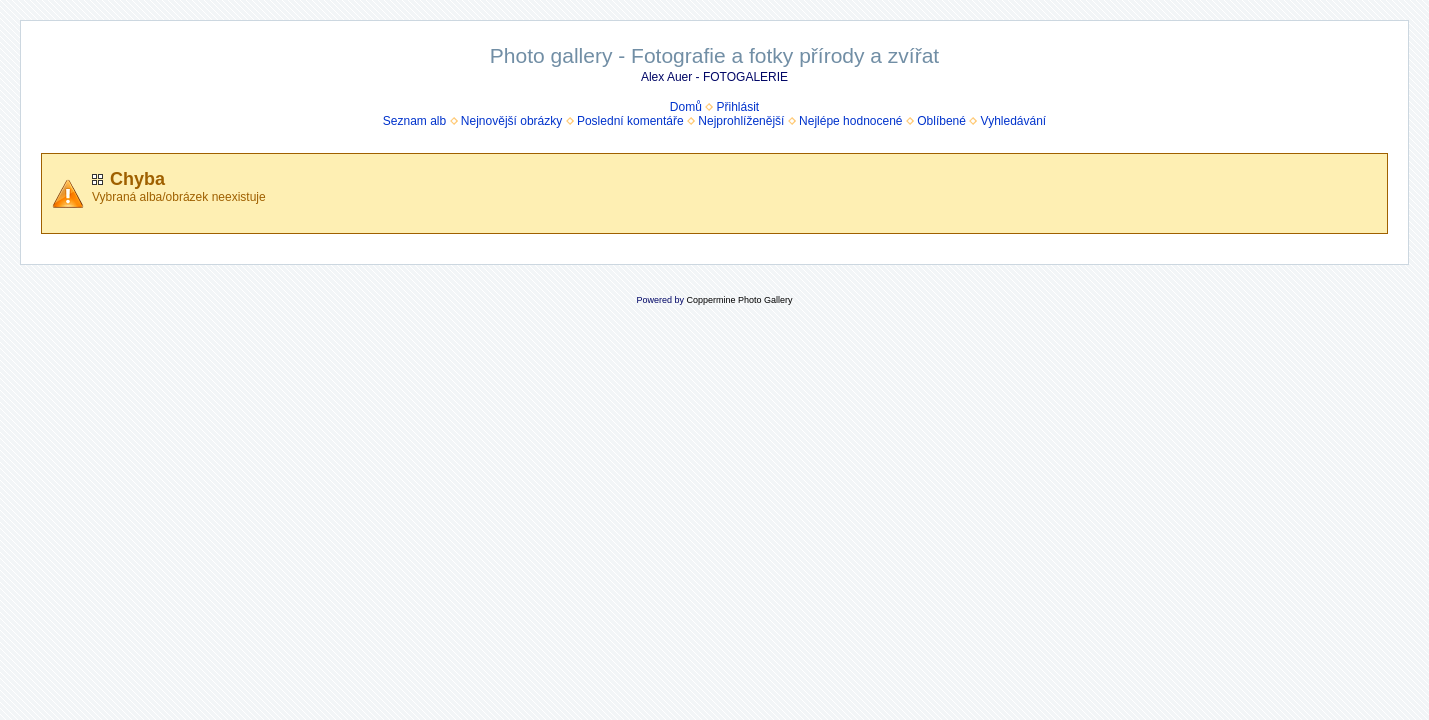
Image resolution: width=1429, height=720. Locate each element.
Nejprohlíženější (741, 121)
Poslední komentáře (630, 121)
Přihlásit (738, 107)
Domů (686, 107)
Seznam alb (414, 121)
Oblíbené (941, 121)
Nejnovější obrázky (511, 121)
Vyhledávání (1014, 121)
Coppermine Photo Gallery (739, 300)
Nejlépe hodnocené (850, 121)
